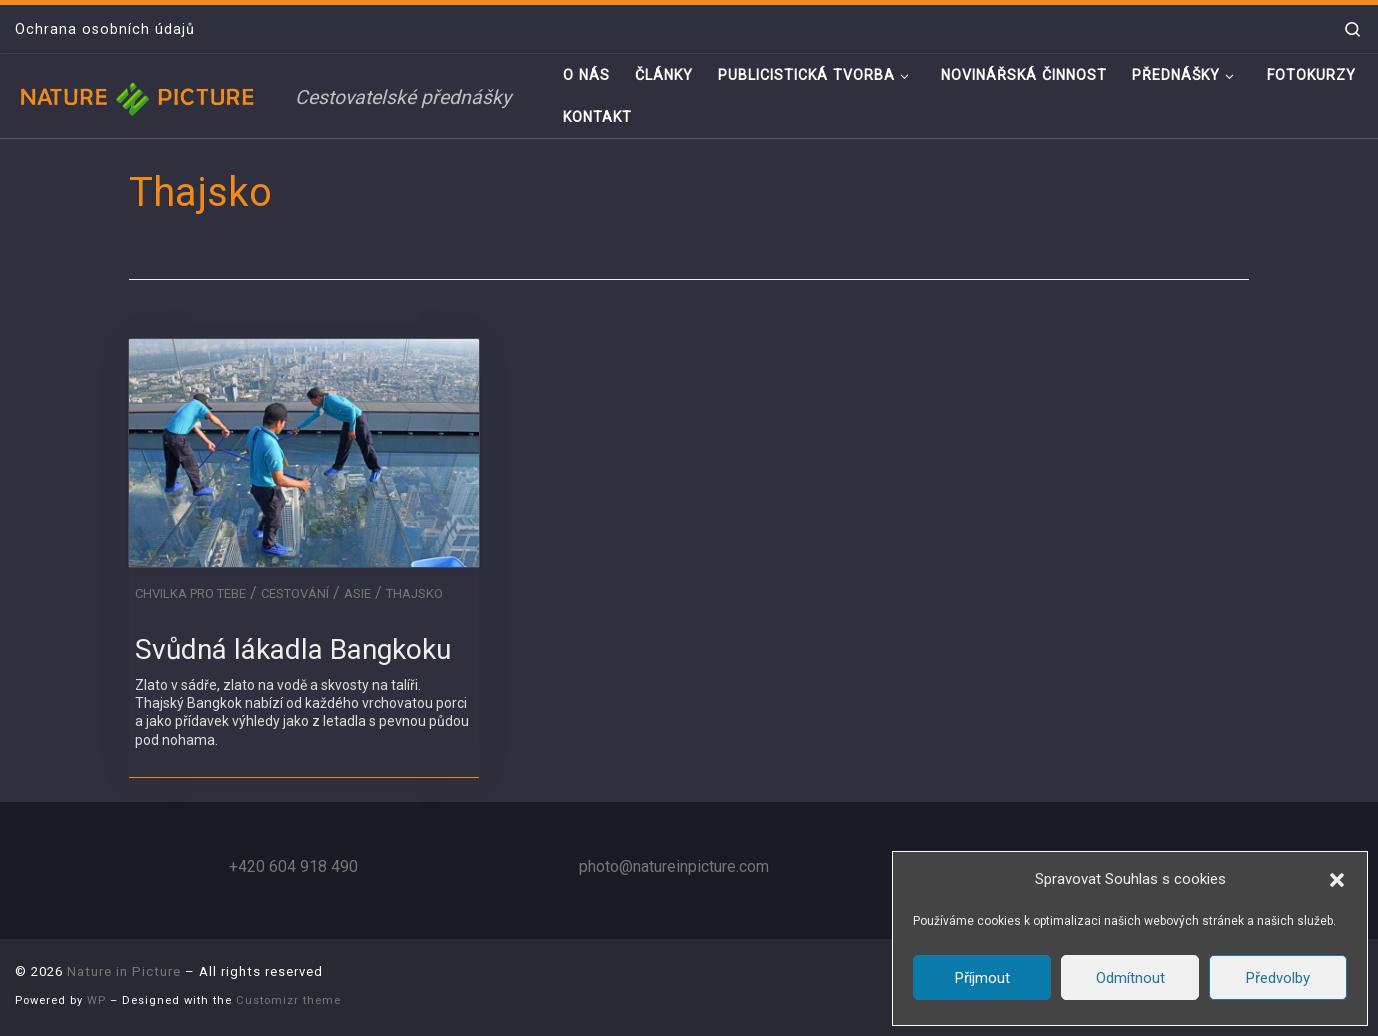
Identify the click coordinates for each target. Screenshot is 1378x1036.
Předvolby (1278, 978)
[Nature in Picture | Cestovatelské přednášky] (140, 95)
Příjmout (982, 978)
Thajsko (414, 593)
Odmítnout (1130, 978)
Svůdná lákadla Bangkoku (293, 649)
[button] (1337, 880)
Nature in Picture (124, 971)
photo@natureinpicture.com (674, 866)
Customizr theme (288, 1000)
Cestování (295, 593)
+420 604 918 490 (293, 866)
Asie (357, 593)
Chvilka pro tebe (190, 593)
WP (96, 1000)
